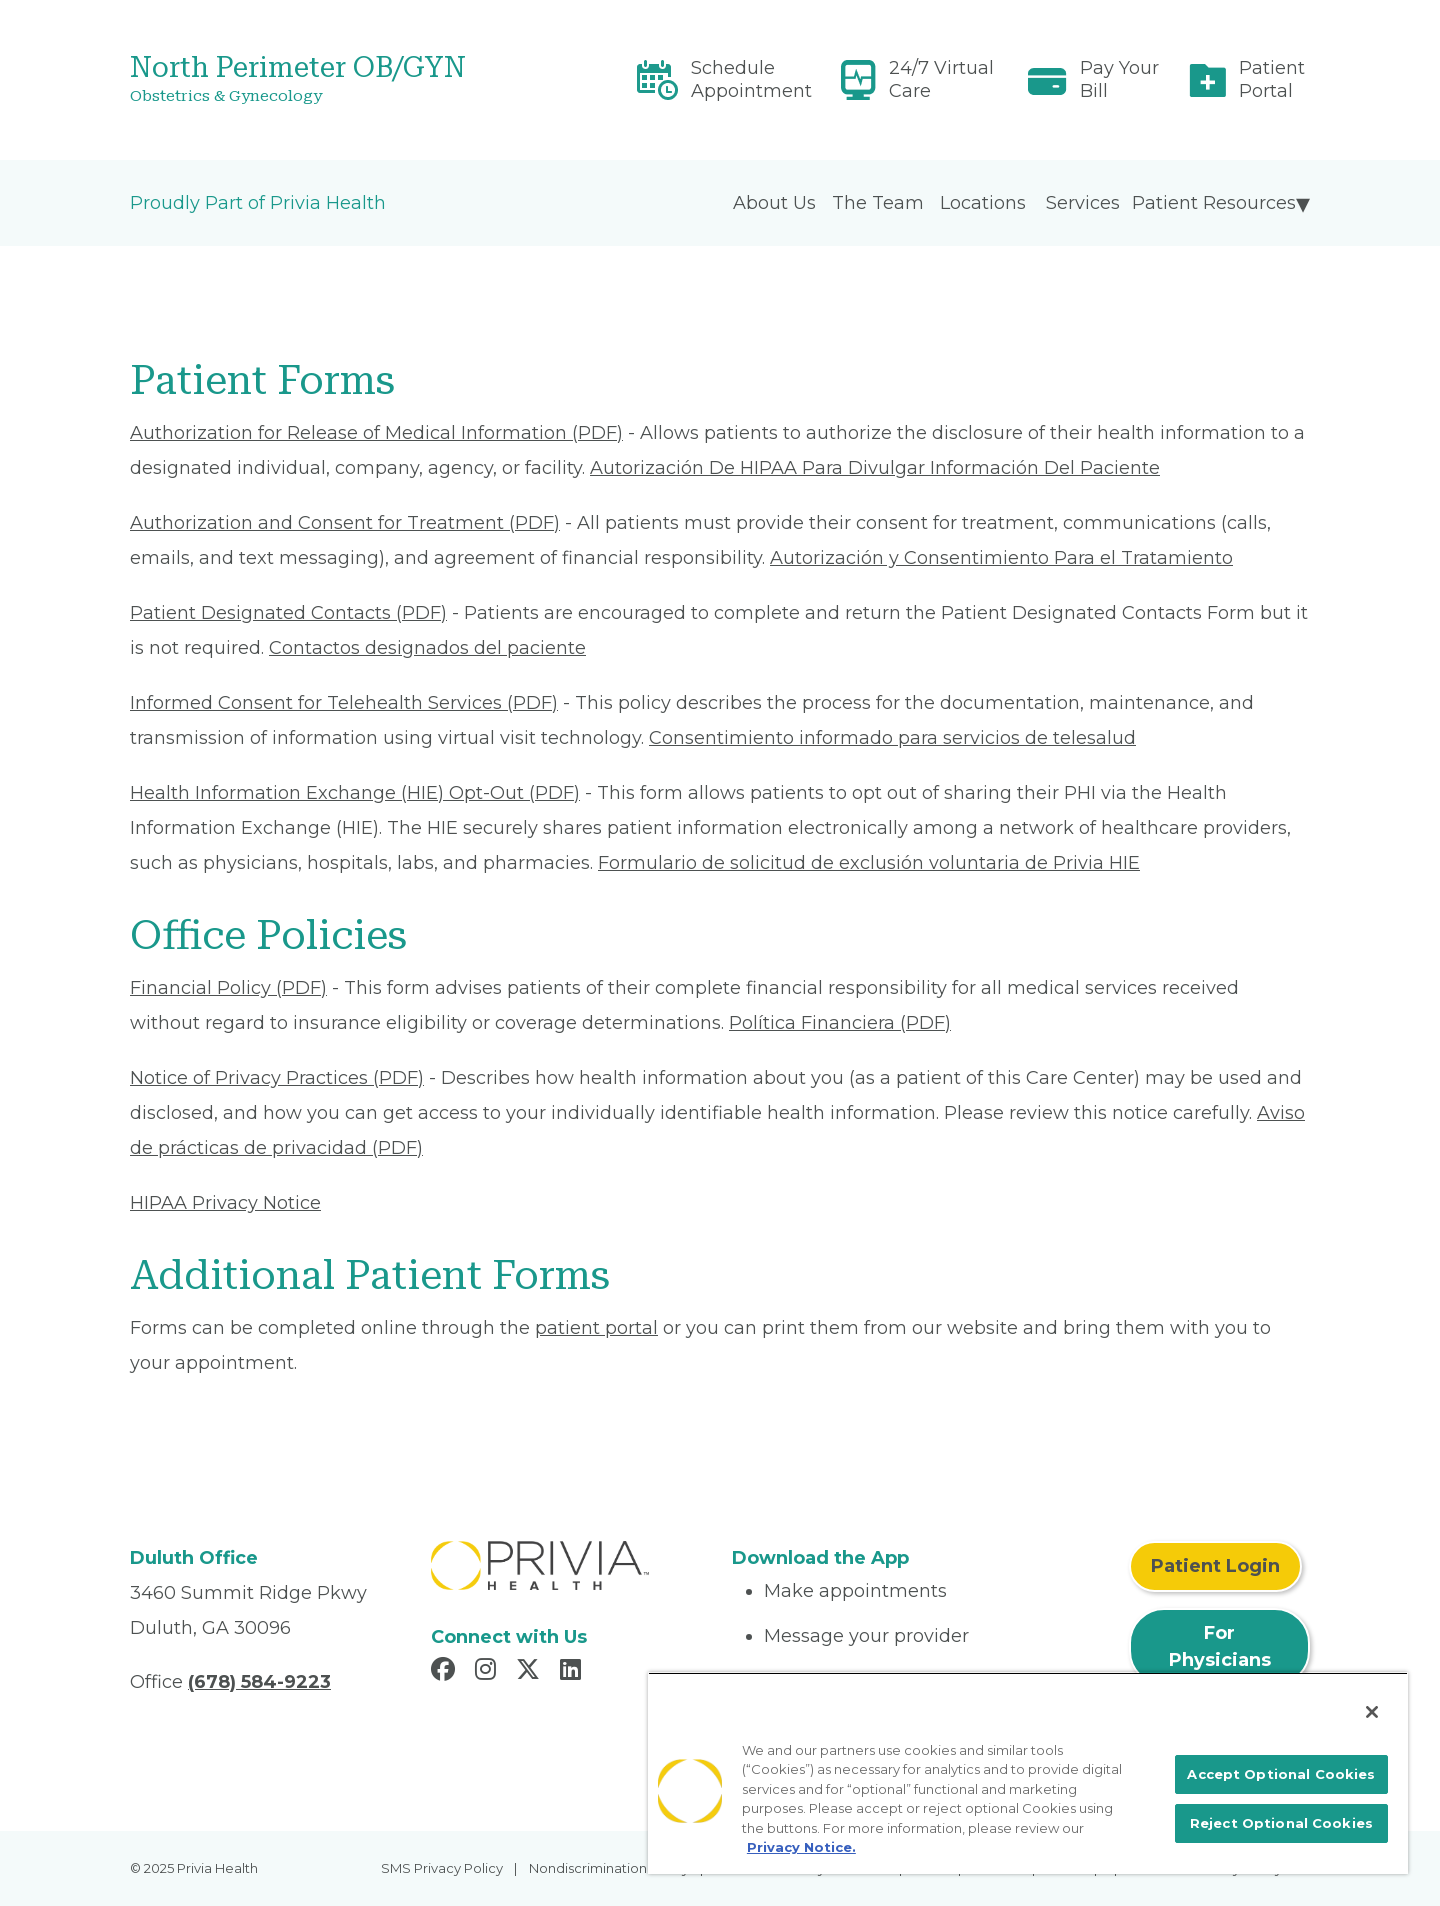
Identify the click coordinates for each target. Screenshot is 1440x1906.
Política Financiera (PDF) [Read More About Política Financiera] (840, 1023)
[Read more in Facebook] (446, 1672)
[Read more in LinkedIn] (573, 1672)
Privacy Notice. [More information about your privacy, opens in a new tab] (801, 1847)
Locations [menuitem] (983, 203)
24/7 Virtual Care (941, 79)
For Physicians (1220, 1646)
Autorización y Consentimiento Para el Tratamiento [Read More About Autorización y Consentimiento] (1001, 558)
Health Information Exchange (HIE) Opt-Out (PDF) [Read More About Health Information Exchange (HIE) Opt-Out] (355, 793)
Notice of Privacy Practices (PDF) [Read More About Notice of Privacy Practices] (277, 1078)
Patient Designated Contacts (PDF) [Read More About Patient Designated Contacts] (288, 613)
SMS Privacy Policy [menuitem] (442, 1868)
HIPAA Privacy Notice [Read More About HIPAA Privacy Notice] (225, 1203)
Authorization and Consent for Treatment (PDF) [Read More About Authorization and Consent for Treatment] (345, 523)
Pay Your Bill (1119, 79)
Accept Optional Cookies (1281, 1774)
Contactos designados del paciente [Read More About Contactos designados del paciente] (427, 648)
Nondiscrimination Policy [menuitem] (609, 1868)
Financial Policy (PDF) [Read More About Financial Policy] (228, 988)
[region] (1028, 1773)
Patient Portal (1272, 79)
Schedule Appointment (751, 79)
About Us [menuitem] (774, 203)
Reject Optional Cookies (1281, 1823)
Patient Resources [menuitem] (1214, 203)
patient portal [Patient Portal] (596, 1328)
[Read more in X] (531, 1672)
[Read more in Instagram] (488, 1672)
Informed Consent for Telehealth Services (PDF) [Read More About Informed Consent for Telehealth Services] (344, 703)
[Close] (1372, 1712)
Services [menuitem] (1083, 203)
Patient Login (1215, 1566)
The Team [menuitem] (878, 203)
